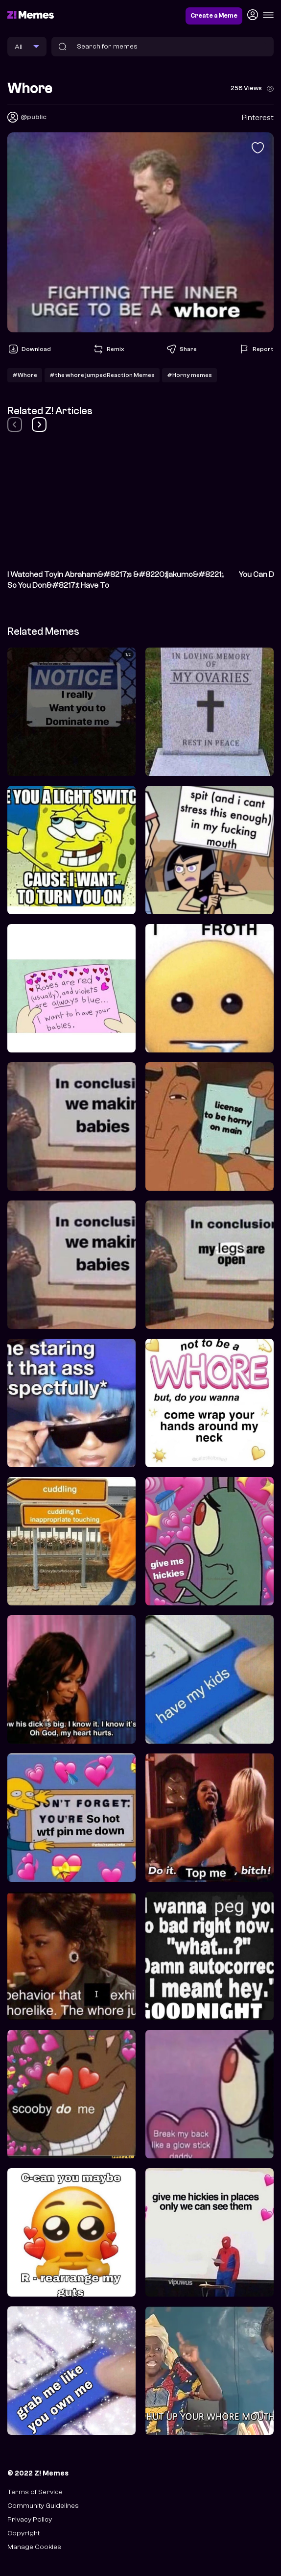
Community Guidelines (43, 2505)
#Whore (24, 375)
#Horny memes (189, 375)
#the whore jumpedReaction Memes (102, 375)
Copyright (23, 2533)
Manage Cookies (34, 2547)
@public (34, 117)
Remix (108, 349)
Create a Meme (213, 15)
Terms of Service (35, 2492)
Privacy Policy (29, 2519)
